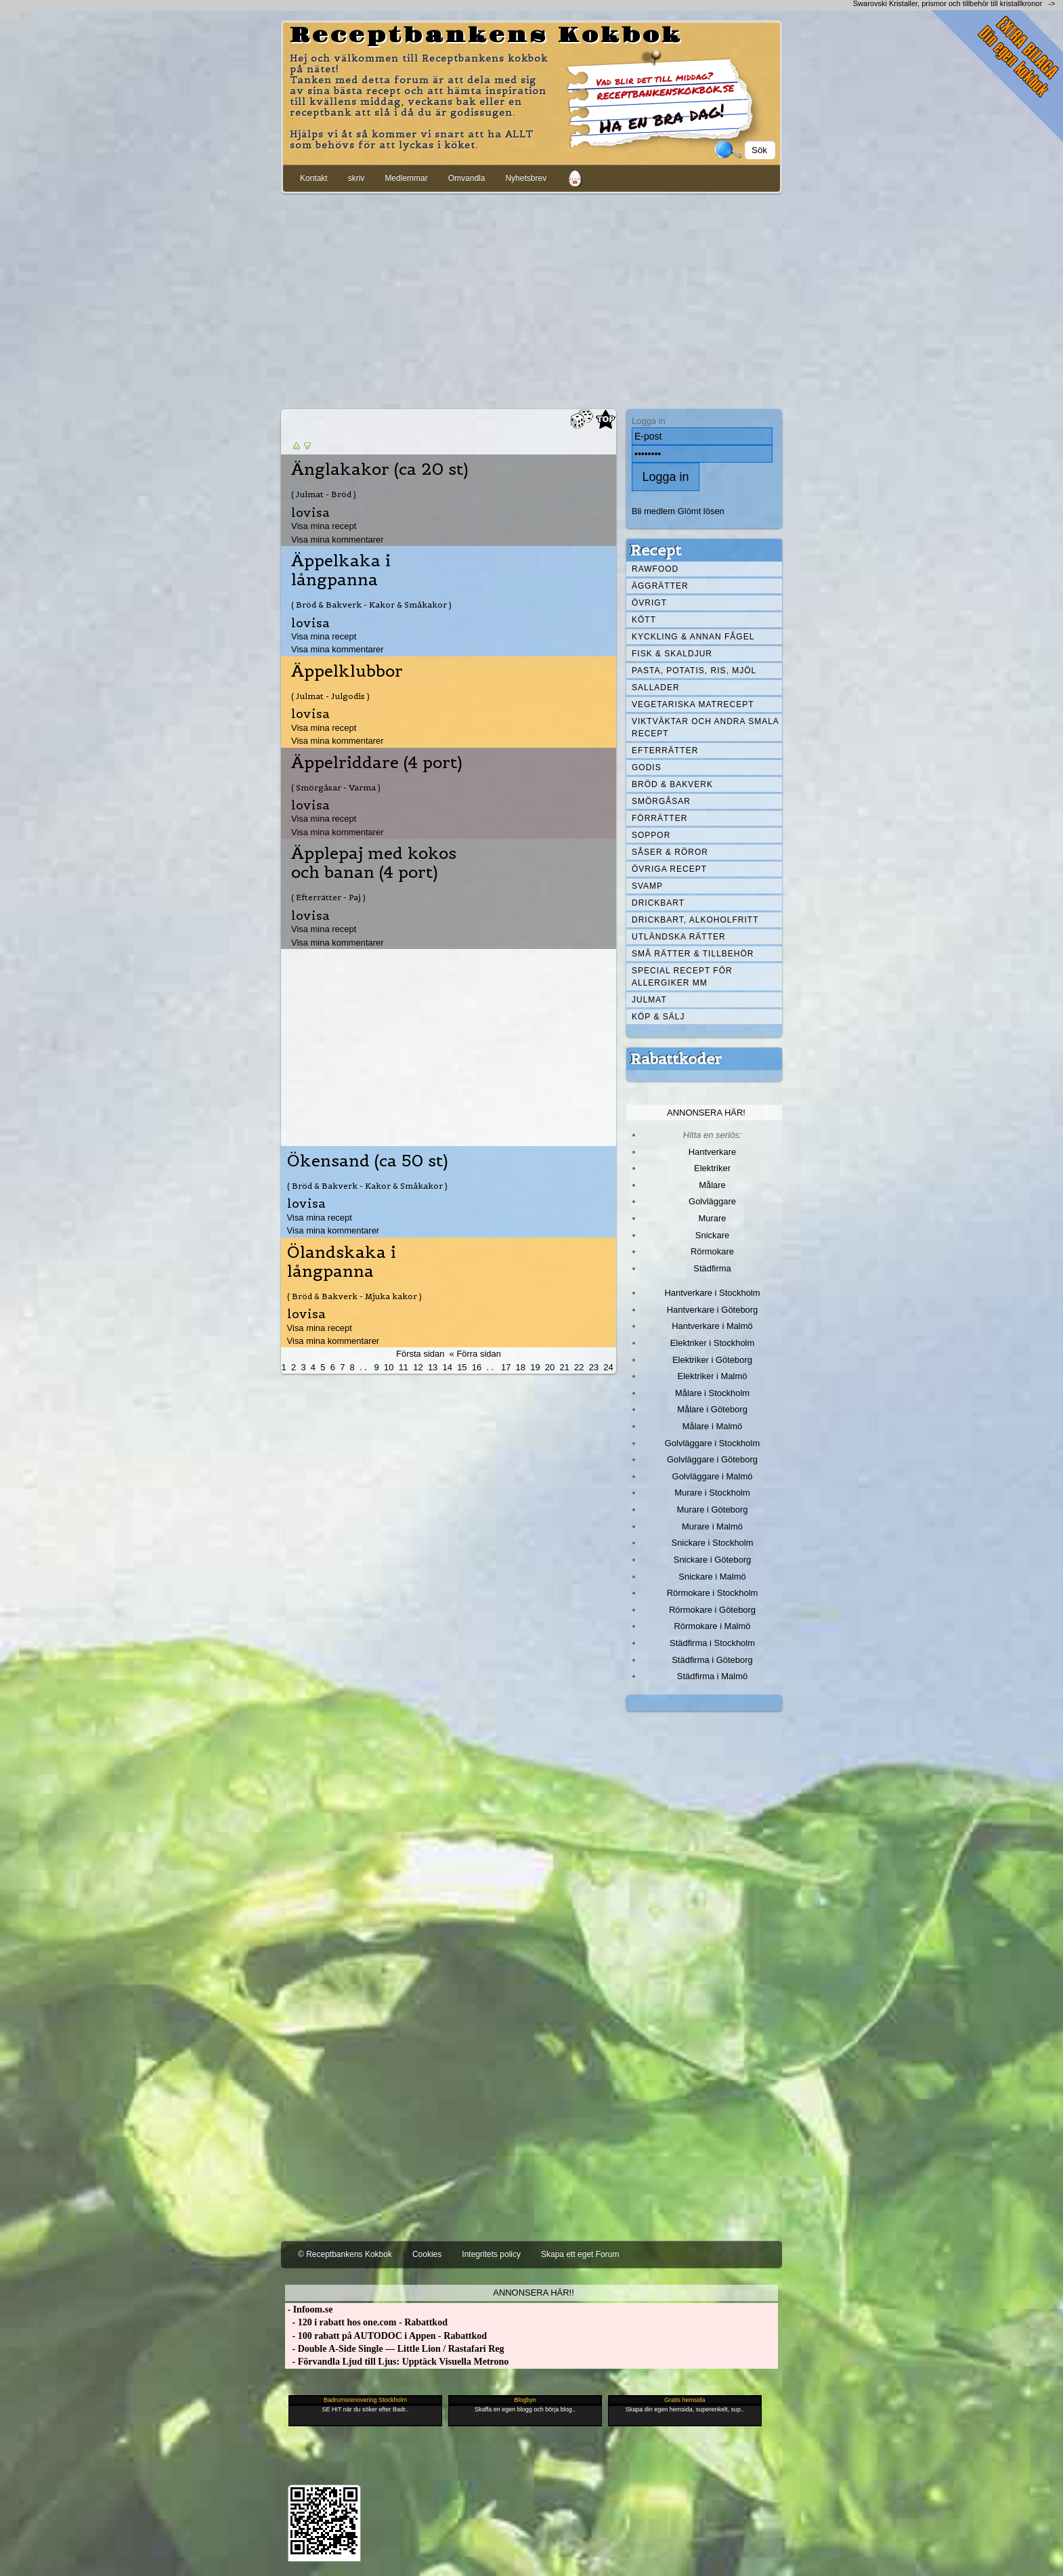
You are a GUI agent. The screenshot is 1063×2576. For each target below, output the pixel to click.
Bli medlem (653, 511)
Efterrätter (665, 750)
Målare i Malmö (712, 1426)
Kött (644, 620)
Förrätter (659, 818)
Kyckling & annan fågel (693, 636)
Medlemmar (406, 178)
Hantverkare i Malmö (712, 1326)
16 (476, 1367)
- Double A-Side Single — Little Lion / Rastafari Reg (394, 2349)
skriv (356, 178)
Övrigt (649, 603)
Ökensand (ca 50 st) (367, 1161)
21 (564, 1367)
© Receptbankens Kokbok (345, 2254)
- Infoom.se (308, 2309)
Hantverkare (713, 1152)
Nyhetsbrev (525, 178)
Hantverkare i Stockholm (712, 1293)
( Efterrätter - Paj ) (328, 897)
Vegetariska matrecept (693, 704)
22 (579, 1367)
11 (403, 1367)
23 (594, 1367)
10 (388, 1367)
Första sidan (420, 1354)
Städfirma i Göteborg (712, 1660)
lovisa (310, 512)
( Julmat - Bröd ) (323, 494)
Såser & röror (670, 852)
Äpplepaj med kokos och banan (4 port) (373, 863)
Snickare (712, 1235)
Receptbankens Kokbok (486, 36)
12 (417, 1367)
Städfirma (712, 1268)
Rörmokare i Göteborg (712, 1610)
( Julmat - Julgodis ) (330, 696)
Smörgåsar (661, 801)
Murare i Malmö (712, 1526)
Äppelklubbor (347, 671)
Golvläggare (712, 1201)
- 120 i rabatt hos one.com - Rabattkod (366, 2322)
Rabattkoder (676, 1058)
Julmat (649, 1000)
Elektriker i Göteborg (712, 1360)
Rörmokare (712, 1251)
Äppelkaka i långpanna (341, 570)
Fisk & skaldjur (672, 653)
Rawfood (655, 569)
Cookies (426, 2254)
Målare (712, 1185)
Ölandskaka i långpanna (341, 1262)
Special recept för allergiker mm (682, 977)
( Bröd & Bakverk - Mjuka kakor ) (354, 1296)
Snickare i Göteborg (712, 1560)
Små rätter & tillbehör (693, 953)
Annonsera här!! (533, 2292)
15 (462, 1367)
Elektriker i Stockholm (712, 1343)
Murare (712, 1218)
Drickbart (658, 903)
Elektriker (712, 1168)
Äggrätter (660, 586)
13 (432, 1367)
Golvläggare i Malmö (712, 1476)
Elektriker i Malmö (712, 1376)
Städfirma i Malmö (712, 1676)
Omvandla (466, 178)
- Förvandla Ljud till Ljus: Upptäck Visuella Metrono (396, 2362)
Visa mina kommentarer (337, 539)
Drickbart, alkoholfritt (695, 920)
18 (520, 1367)
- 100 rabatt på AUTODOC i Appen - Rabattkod (386, 2336)
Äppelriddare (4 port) (376, 762)
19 (535, 1367)
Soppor (651, 835)
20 (550, 1367)
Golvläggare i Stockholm (712, 1443)
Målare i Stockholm (712, 1393)
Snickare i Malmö (711, 1576)
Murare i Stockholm (712, 1492)
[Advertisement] (531, 299)
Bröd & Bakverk (672, 784)
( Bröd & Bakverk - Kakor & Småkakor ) (371, 604)
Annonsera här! (706, 1112)
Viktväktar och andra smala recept (705, 727)
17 (506, 1367)
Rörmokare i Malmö (712, 1626)
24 (608, 1367)
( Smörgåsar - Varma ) (336, 787)
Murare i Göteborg (711, 1509)
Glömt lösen (701, 511)
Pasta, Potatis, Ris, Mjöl (694, 670)
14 (447, 1367)
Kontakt (314, 178)
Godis (646, 767)
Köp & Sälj (658, 1016)
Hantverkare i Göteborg (712, 1310)
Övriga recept (669, 869)
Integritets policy (491, 2254)
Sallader (656, 687)
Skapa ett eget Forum (580, 2254)
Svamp (647, 886)
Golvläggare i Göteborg (712, 1459)
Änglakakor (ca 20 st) (380, 469)
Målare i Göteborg (712, 1409)
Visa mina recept (323, 526)
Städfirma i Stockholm (712, 1643)
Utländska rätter (679, 937)
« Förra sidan (475, 1354)
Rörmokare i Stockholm (712, 1593)
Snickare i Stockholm (713, 1543)
